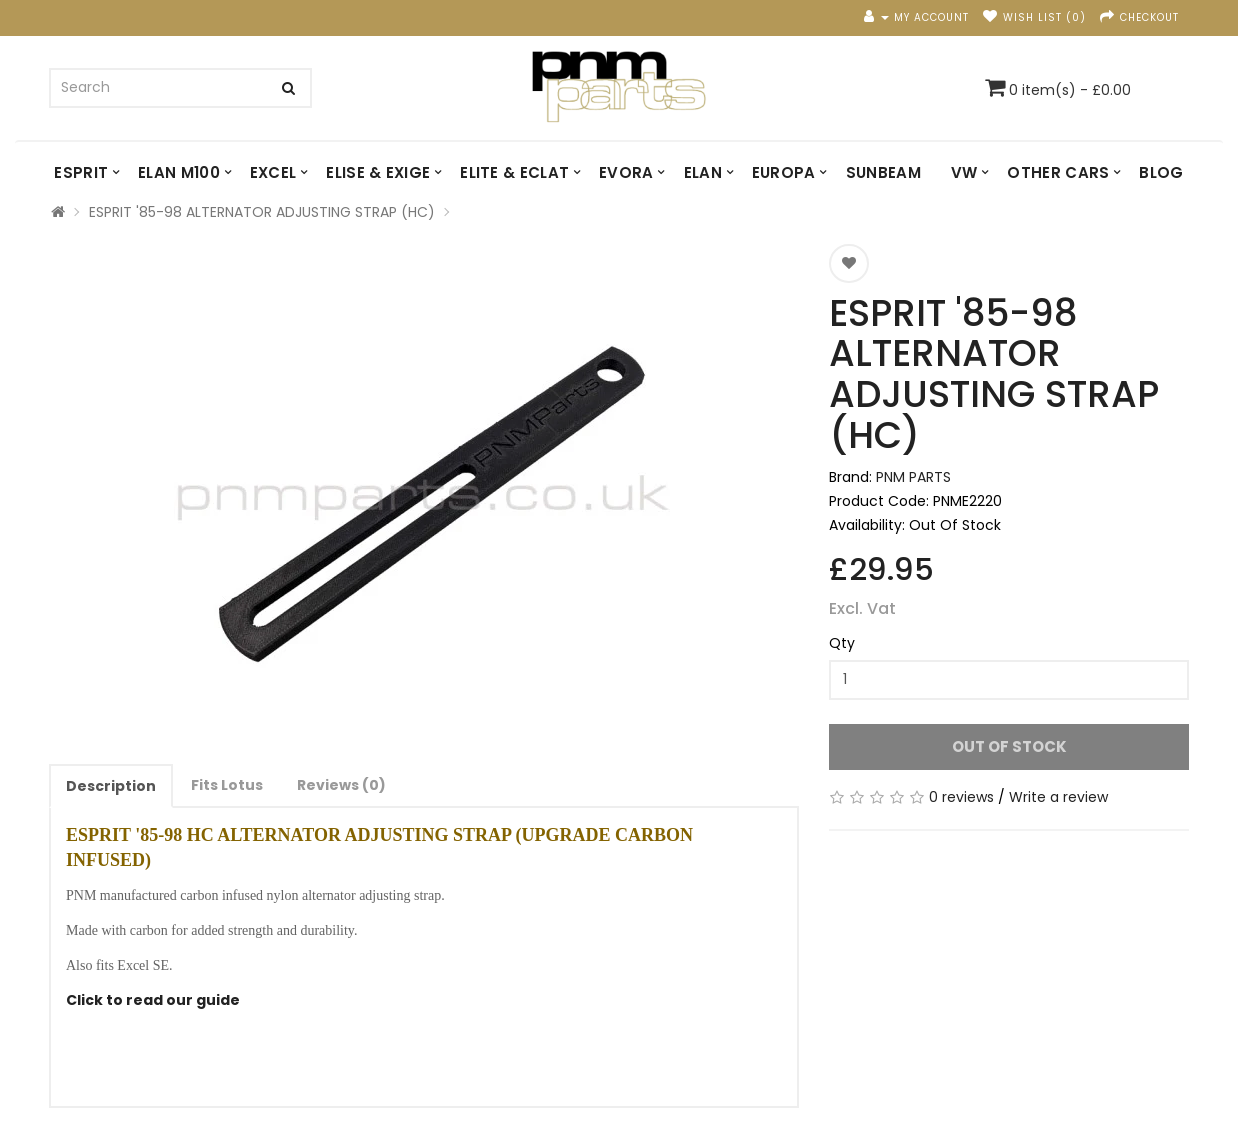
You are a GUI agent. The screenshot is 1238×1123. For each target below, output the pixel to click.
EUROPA (784, 172)
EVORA (626, 172)
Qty (842, 643)
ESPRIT (81, 172)
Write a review (1058, 797)
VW (964, 172)
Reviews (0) (341, 785)
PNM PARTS (913, 477)
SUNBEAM (883, 172)
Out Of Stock (1009, 746)
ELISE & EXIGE (378, 172)
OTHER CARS (1058, 172)
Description (111, 786)
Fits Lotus (227, 785)
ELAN (703, 172)
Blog (1161, 172)
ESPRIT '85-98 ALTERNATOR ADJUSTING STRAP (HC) (262, 212)
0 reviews (961, 797)
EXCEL (273, 172)
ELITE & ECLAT (514, 172)
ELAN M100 (179, 172)
